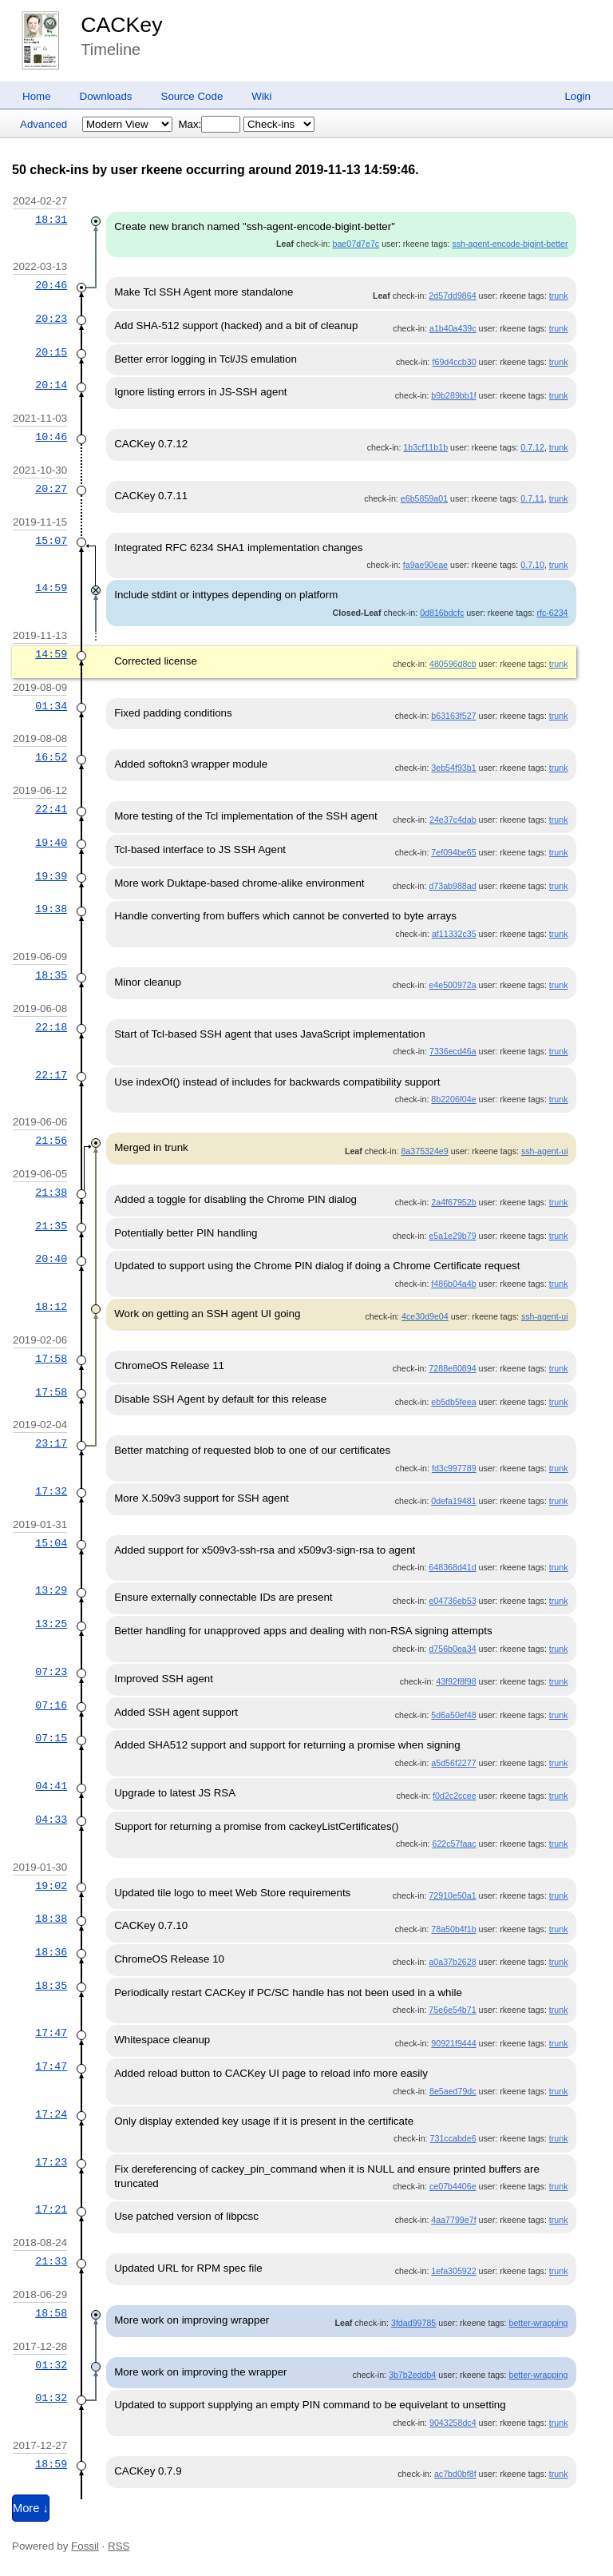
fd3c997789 (454, 1468)
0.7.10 (532, 565)
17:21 (51, 2209)
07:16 (51, 1705)
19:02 (51, 1886)
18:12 (51, 1307)
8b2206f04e (453, 1099)
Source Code (192, 96)
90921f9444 (453, 2043)
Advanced (43, 124)
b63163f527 (453, 715)
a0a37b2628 (452, 1962)
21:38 (51, 1192)
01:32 (51, 2365)
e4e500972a (452, 985)
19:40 (51, 843)
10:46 (51, 437)
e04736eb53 (452, 1601)
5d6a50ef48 (453, 1715)
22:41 (51, 809)
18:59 (51, 2464)
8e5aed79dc (453, 2091)
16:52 (51, 757)
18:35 (51, 975)
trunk (558, 295)
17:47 (51, 2033)
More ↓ (31, 2508)
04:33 (51, 1819)
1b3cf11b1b (425, 447)
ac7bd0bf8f (455, 2474)
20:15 (51, 352)
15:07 (51, 541)
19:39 (51, 876)
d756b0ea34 (452, 1648)
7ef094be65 (453, 852)
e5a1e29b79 (452, 1235)
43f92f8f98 (456, 1681)
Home (36, 96)
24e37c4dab (453, 819)
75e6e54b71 (452, 2009)
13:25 (51, 1624)
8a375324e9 (424, 1151)
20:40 (51, 1259)
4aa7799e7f (453, 2220)
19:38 (51, 909)
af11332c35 (454, 934)
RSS (118, 2546)
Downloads (106, 96)
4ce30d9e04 (425, 1316)
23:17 (51, 1443)
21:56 (51, 1140)
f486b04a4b (453, 1283)
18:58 (51, 2313)
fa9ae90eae (425, 565)
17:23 (51, 2162)
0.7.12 (532, 447)
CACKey (121, 25)
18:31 (51, 219)
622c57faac (455, 1843)
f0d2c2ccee (455, 1795)
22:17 (51, 1075)
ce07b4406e (453, 2186)
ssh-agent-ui (544, 1151)
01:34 (51, 706)
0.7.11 (532, 498)
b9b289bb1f (453, 395)
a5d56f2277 (453, 1763)
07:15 (51, 1738)
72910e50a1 (452, 1895)
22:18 (51, 1027)
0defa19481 (453, 1501)
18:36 (51, 1952)
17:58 (51, 1359)
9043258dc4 (453, 2422)
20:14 (51, 385)
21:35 (51, 1226)
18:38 (51, 1918)
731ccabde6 (453, 2138)
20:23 (51, 319)
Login (577, 96)
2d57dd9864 (452, 295)
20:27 (51, 489)
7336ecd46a (453, 1051)
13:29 (51, 1590)
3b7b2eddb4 (412, 2375)
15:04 (51, 1543)
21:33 (51, 2261)
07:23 (51, 1672)
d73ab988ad (452, 886)
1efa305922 (453, 2271)
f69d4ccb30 (455, 362)
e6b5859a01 (424, 498)
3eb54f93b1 (453, 767)
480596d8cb (453, 664)
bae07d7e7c (356, 243)
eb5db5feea (453, 1402)
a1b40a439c (453, 328)
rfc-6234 (552, 612)
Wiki (261, 96)
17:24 (51, 2114)
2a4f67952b (453, 1202)
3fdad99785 (413, 2323)
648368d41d (452, 1567)
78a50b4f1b (453, 1929)
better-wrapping (538, 2323)
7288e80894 (452, 1368)
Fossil (85, 2546)
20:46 (51, 285)
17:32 (51, 1491)
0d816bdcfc (442, 612)
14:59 (51, 588)
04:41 (51, 1786)
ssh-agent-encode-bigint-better (510, 243)
